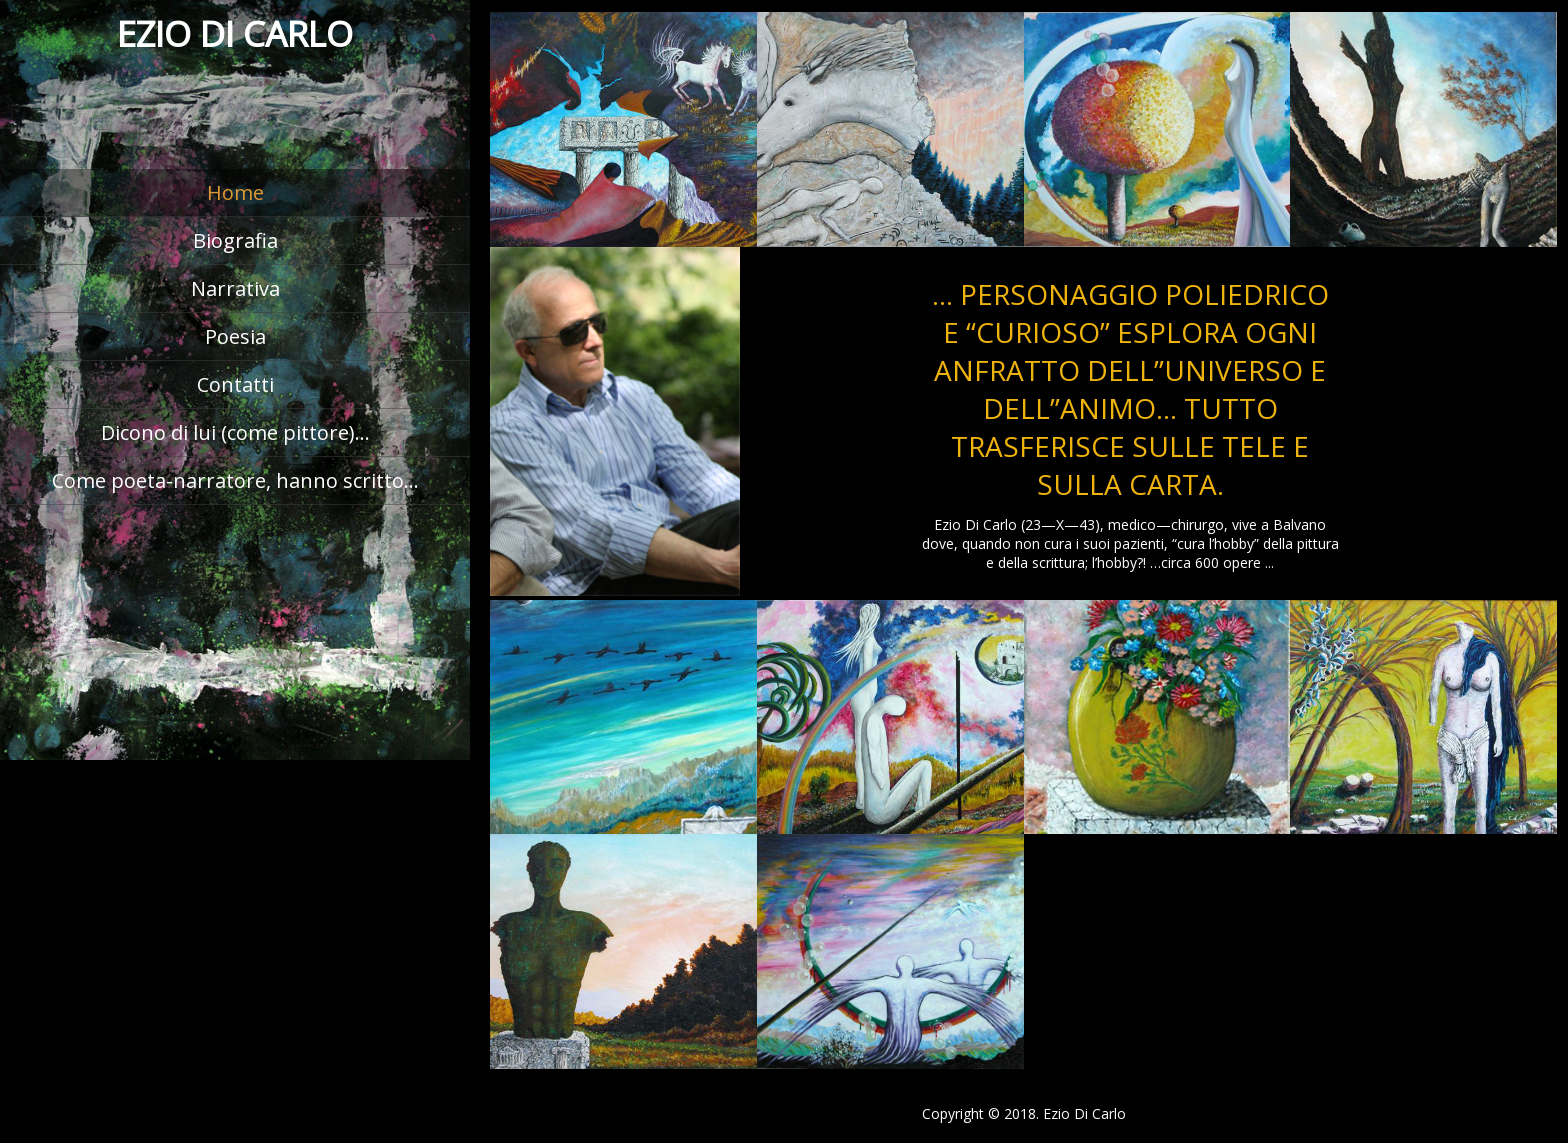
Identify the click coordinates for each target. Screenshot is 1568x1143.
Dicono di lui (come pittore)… (235, 432)
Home (235, 192)
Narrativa (235, 288)
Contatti (235, 384)
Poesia (235, 336)
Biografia (235, 240)
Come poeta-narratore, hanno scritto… (235, 480)
